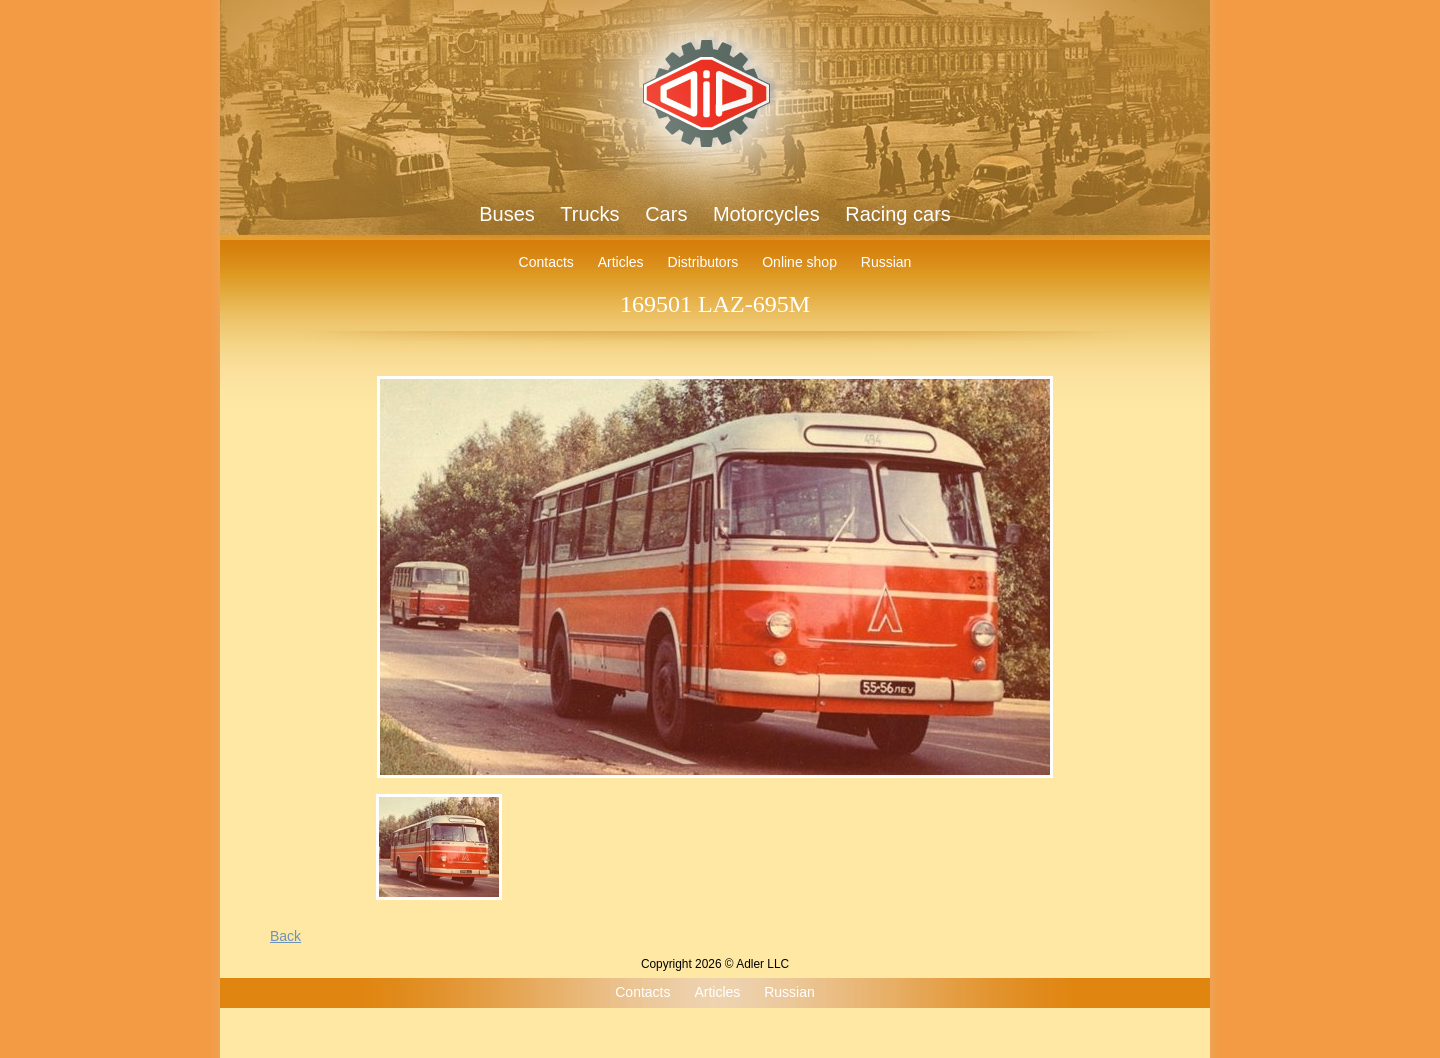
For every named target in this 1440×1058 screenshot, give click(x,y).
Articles (621, 262)
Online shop (799, 262)
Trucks (589, 214)
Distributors (703, 262)
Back (285, 936)
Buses (507, 214)
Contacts (546, 262)
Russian (886, 262)
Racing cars (898, 214)
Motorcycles (766, 214)
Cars (666, 214)
